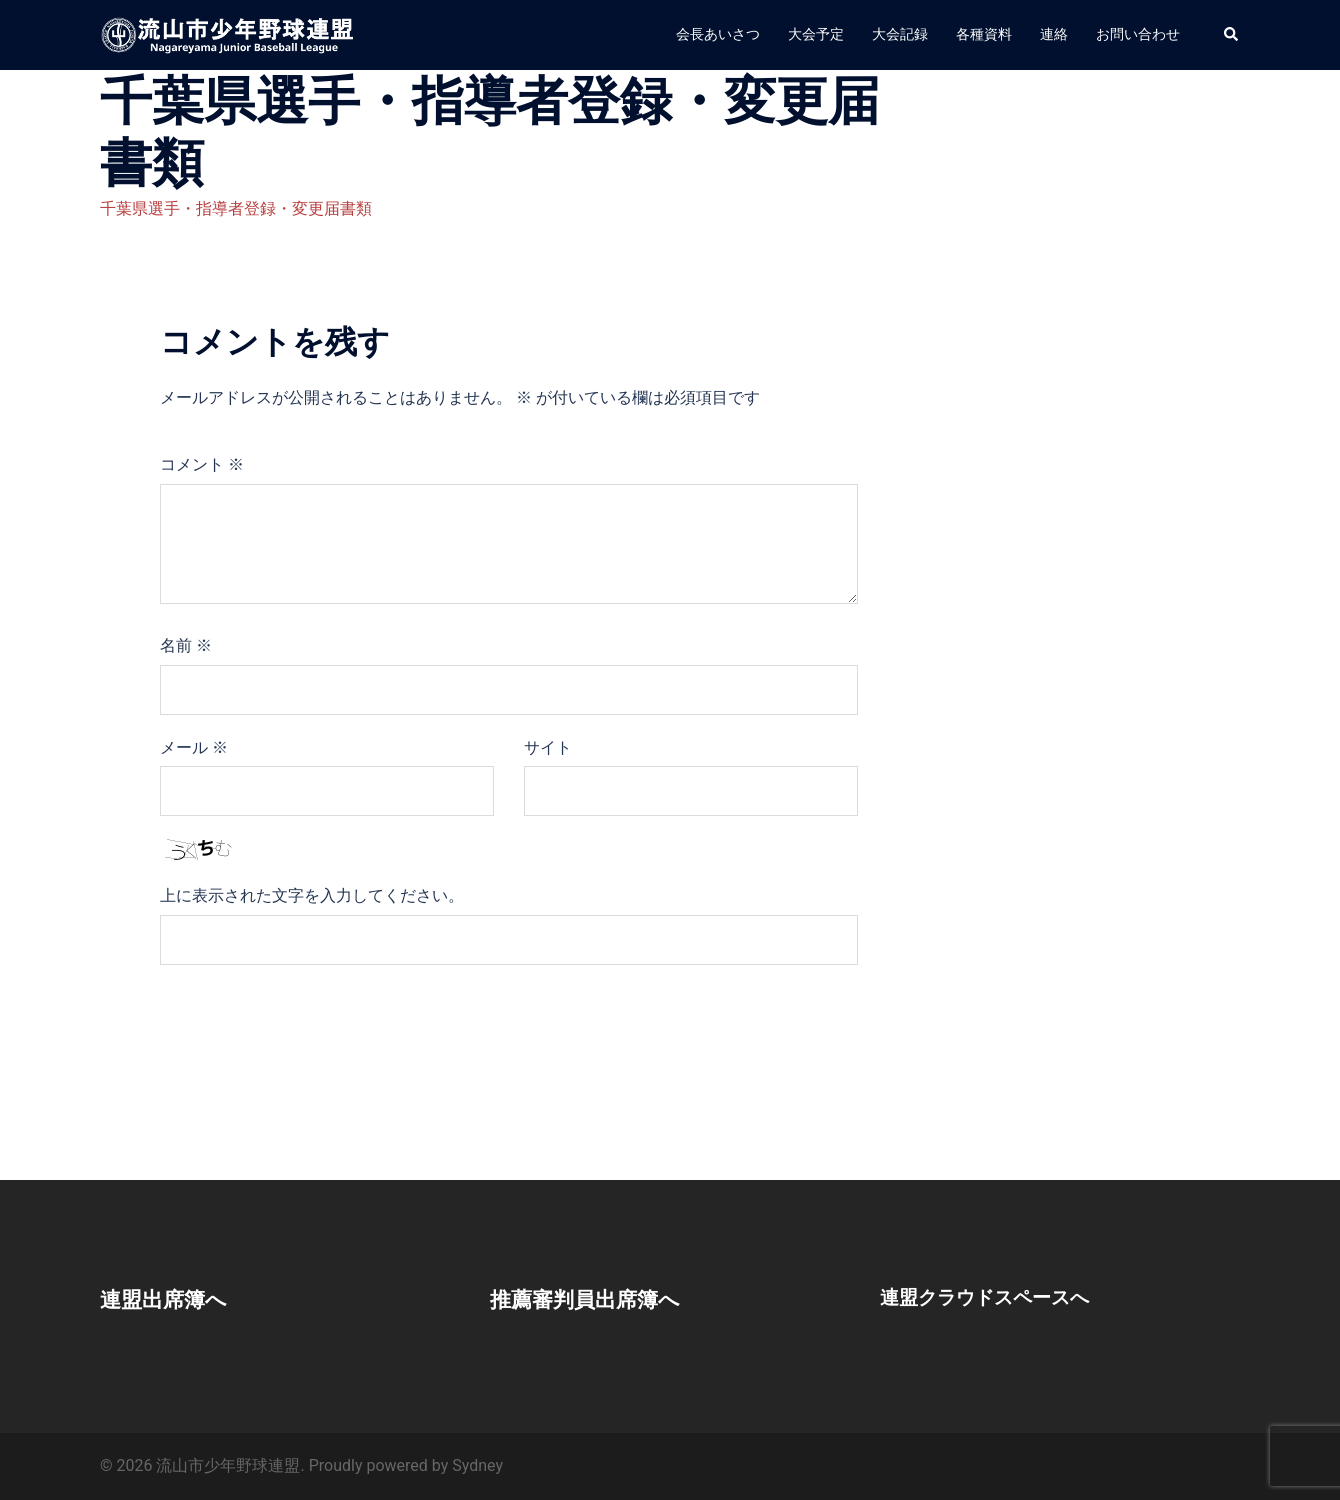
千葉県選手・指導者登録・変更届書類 (236, 208)
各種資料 (984, 34)
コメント (202, 464)
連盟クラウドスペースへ (990, 1297)
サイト (548, 747)
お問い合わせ (1138, 34)
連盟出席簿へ (172, 1299)
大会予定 (816, 34)
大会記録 (900, 34)
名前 (186, 645)
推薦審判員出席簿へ (598, 1299)
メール (194, 747)
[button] (1232, 35)
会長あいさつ (718, 34)
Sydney (477, 1465)
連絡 (1054, 34)
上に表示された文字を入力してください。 (312, 895)
